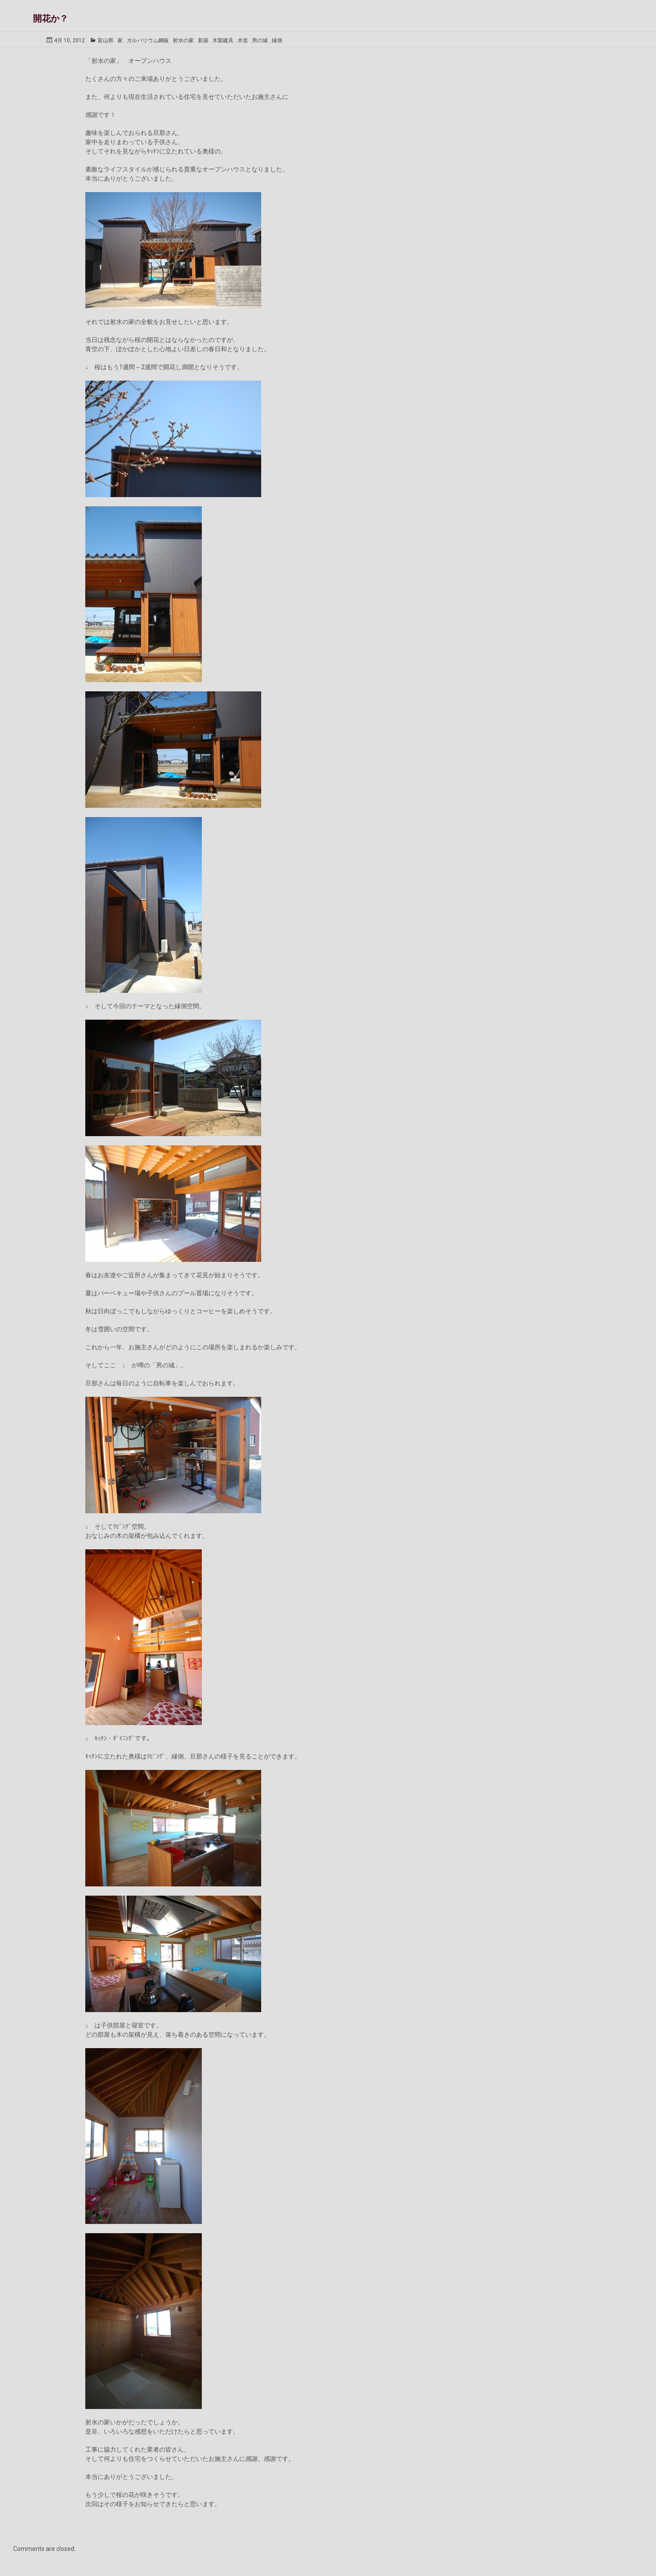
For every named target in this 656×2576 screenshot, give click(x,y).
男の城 (260, 40)
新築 (203, 40)
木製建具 (222, 40)
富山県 (105, 40)
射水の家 (183, 40)
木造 (242, 40)
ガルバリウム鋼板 (148, 40)
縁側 (277, 40)
